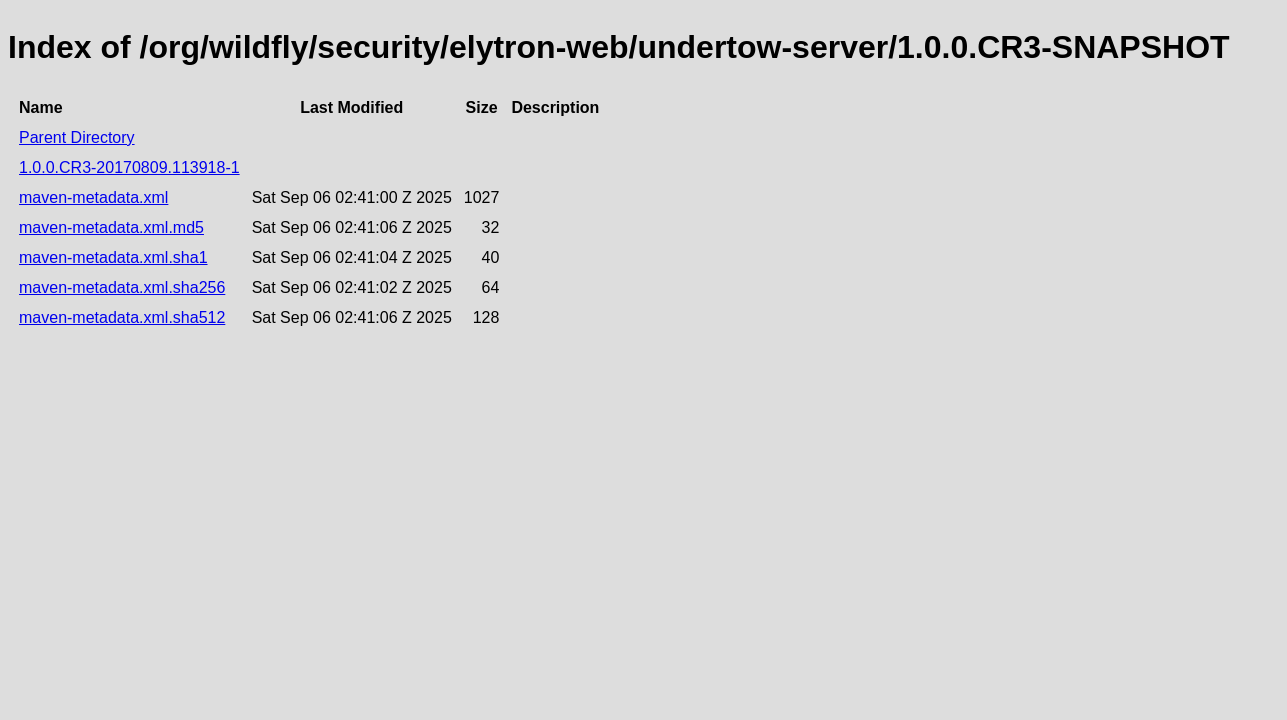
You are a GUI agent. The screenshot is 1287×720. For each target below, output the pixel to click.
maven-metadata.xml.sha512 (122, 317)
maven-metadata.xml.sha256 (122, 287)
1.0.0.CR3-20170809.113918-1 (129, 167)
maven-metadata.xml (93, 197)
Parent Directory (77, 137)
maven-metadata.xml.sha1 (113, 257)
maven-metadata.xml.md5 (111, 227)
